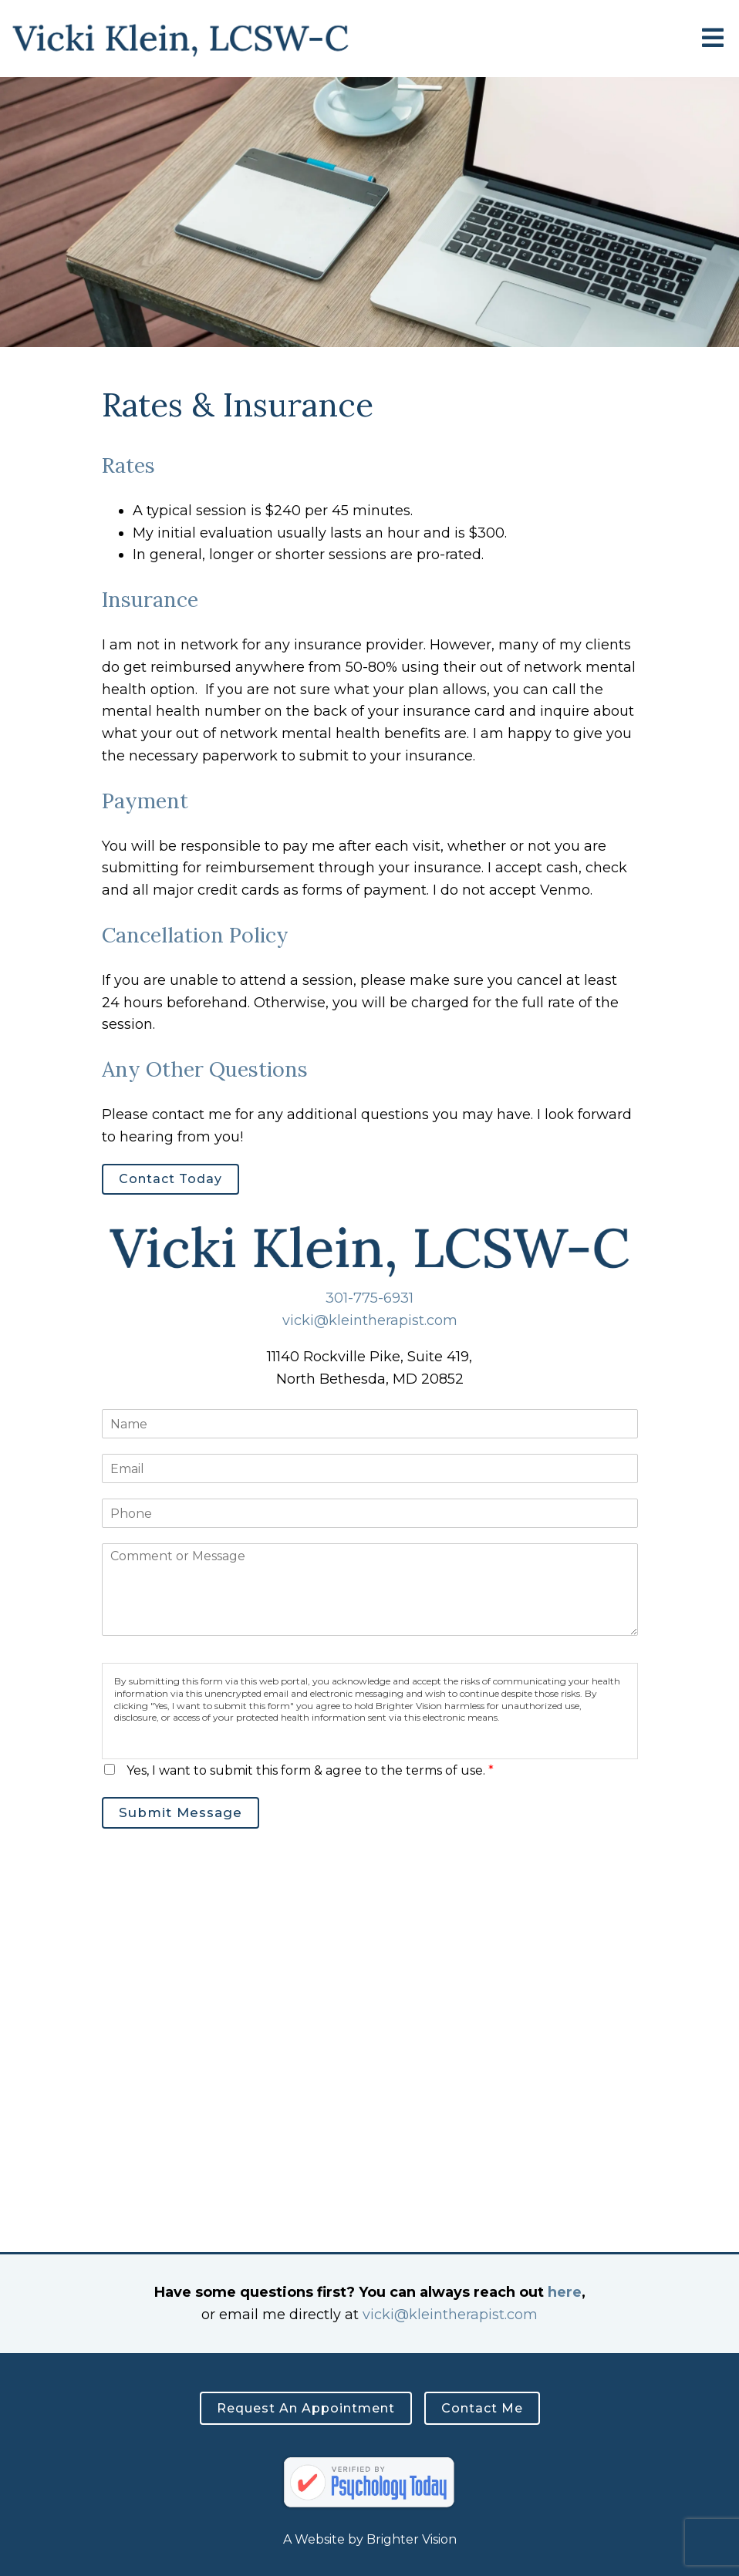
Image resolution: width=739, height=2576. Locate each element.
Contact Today (170, 1179)
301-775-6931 (369, 1298)
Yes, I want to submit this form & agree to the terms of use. (310, 1770)
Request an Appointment (306, 2408)
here (565, 2292)
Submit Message (180, 1812)
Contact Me (482, 2408)
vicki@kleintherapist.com (369, 1320)
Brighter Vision (411, 2539)
